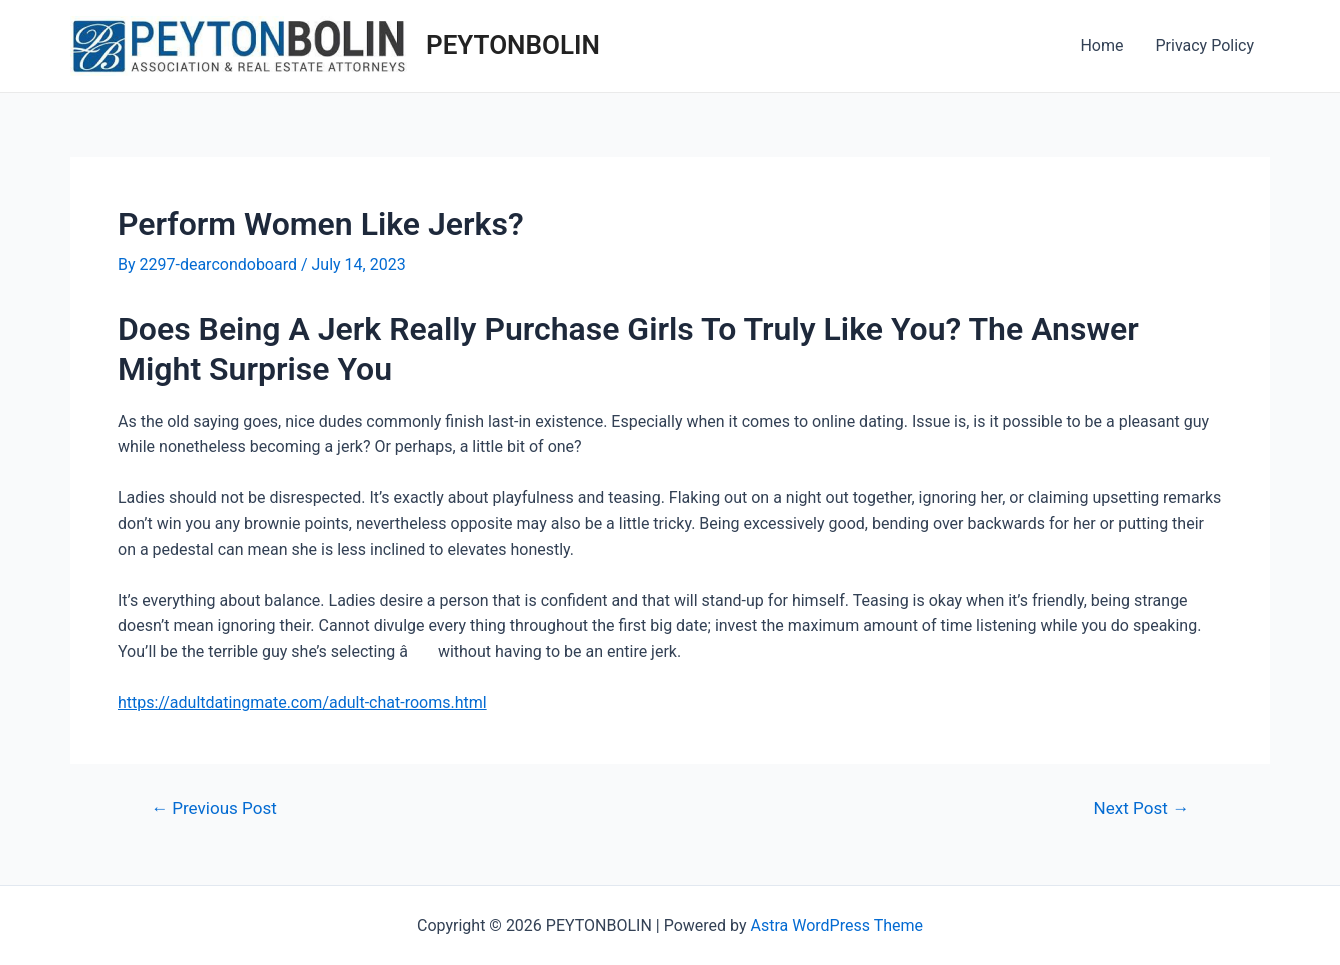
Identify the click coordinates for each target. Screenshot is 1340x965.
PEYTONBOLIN (513, 45)
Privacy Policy (1205, 45)
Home (1101, 45)
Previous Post (214, 808)
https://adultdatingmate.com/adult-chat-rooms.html (302, 702)
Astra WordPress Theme (837, 925)
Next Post (1141, 808)
